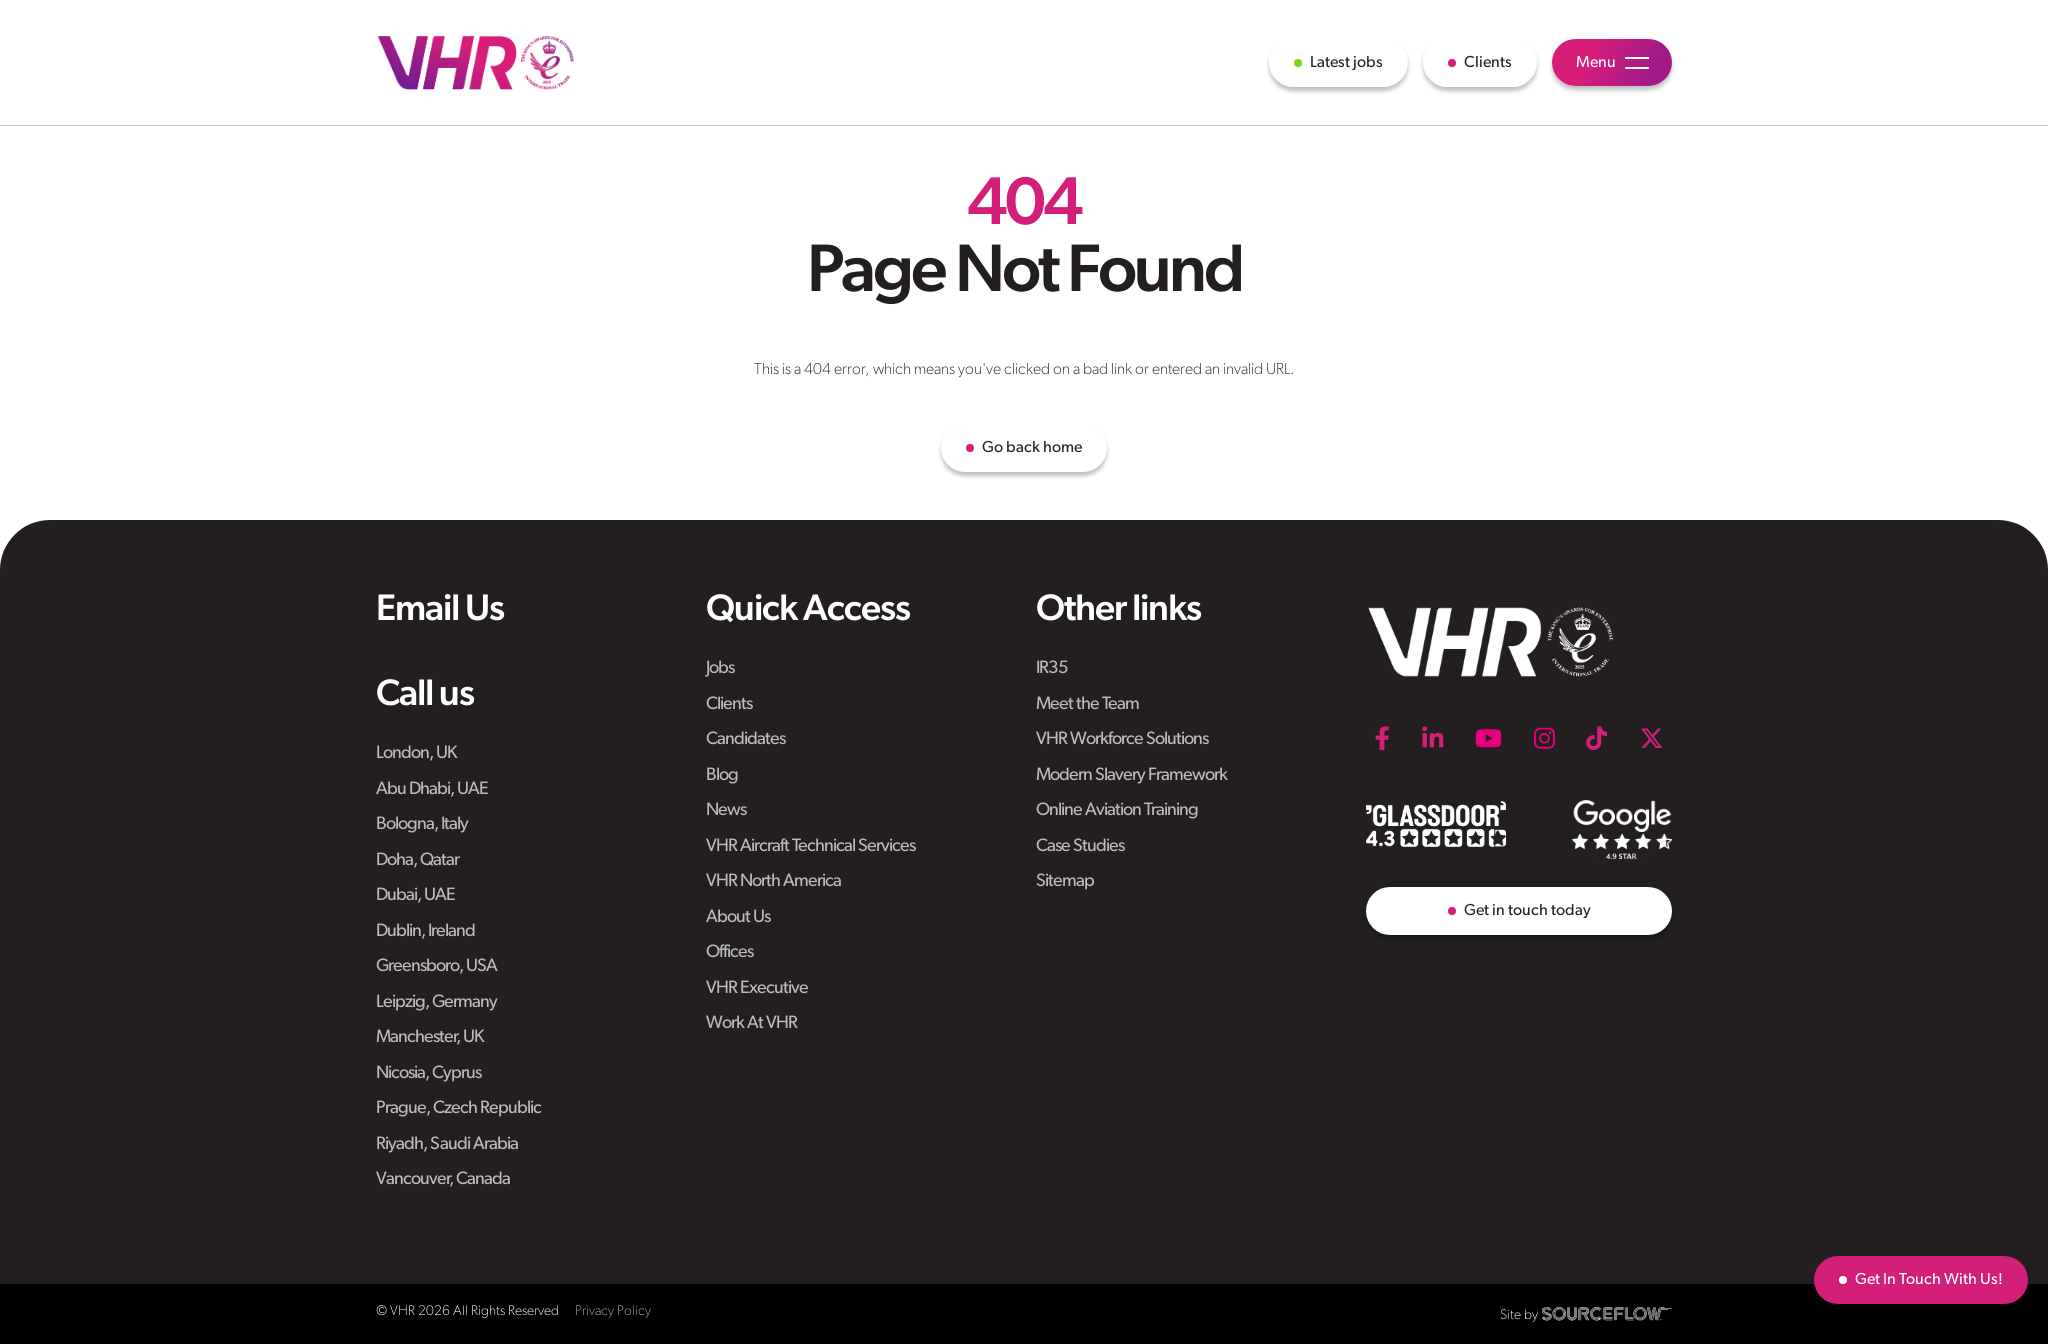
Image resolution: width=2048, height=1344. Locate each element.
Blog (722, 775)
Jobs (720, 668)
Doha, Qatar (417, 860)
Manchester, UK (429, 1037)
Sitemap (1065, 881)
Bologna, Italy (422, 824)
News (726, 810)
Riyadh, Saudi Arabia (447, 1144)
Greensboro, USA (436, 966)
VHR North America (773, 881)
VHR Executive (757, 988)
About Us (738, 917)
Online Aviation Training (1117, 810)
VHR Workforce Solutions (1122, 739)
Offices (729, 952)
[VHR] (476, 62)
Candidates (745, 739)
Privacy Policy (613, 1311)
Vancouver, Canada (443, 1179)
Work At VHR (751, 1023)
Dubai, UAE (415, 895)
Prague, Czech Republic (458, 1108)
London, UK (416, 753)
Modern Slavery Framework (1131, 775)
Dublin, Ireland (425, 931)
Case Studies (1080, 846)
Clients (729, 704)
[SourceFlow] (1607, 1314)
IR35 (1052, 668)
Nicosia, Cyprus (428, 1073)
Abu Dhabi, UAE (432, 789)
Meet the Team (1087, 704)
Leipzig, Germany (436, 1002)
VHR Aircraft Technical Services (810, 846)
